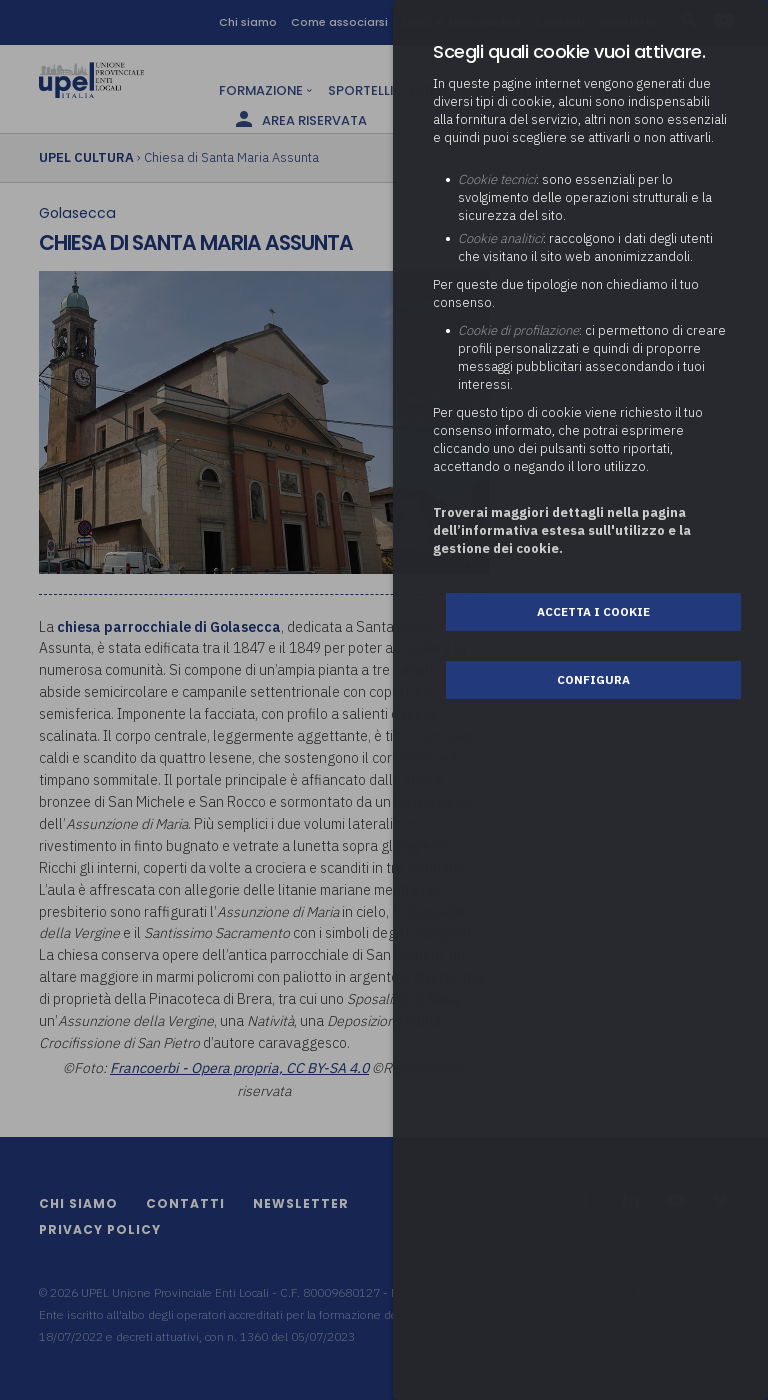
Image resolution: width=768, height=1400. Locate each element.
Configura (593, 679)
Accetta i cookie (593, 611)
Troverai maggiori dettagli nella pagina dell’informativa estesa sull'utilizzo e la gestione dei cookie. (562, 530)
